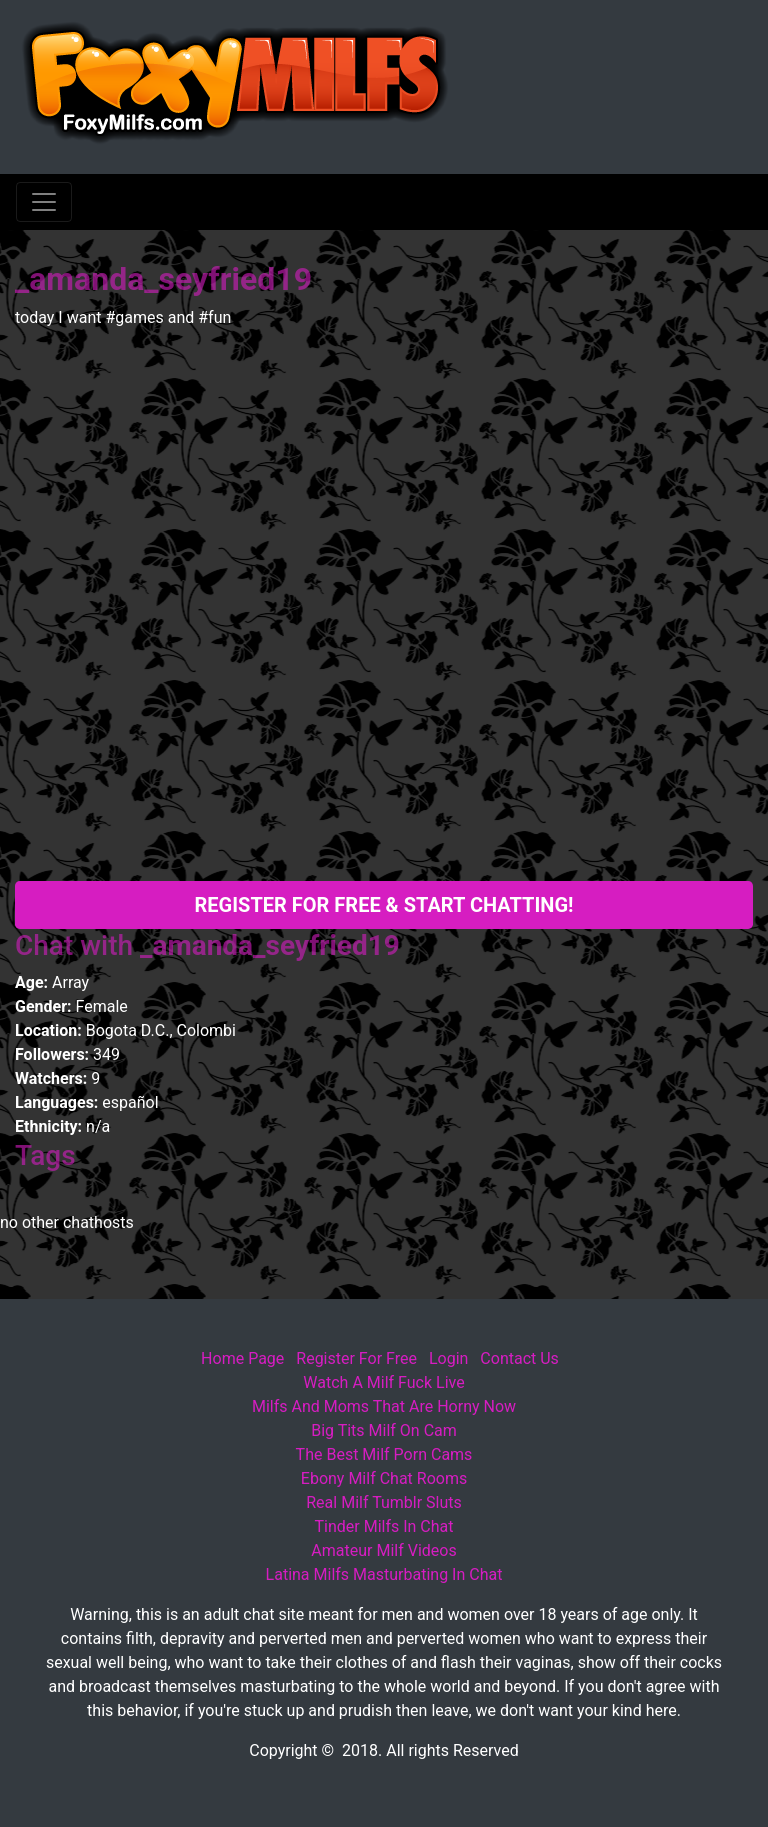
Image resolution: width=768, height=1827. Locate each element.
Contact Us (519, 1358)
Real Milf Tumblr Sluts (384, 1502)
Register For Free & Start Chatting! (384, 905)
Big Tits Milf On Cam (384, 1430)
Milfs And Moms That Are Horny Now (384, 1406)
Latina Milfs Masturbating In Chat (384, 1574)
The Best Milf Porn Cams (384, 1454)
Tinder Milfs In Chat (383, 1526)
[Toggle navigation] (44, 202)
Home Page (242, 1358)
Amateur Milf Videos (383, 1550)
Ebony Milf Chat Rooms (384, 1478)
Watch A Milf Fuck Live (383, 1382)
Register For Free (356, 1358)
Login (448, 1358)
